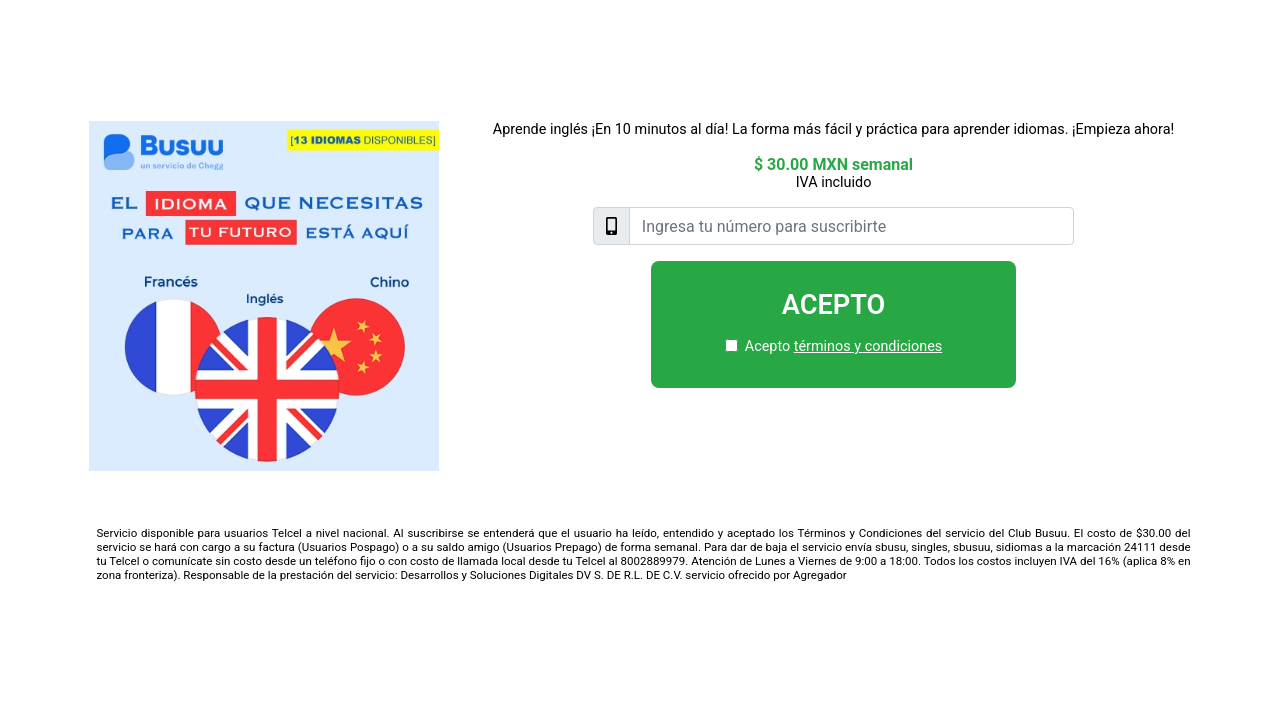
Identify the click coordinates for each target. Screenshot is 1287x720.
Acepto (834, 305)
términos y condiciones (868, 346)
